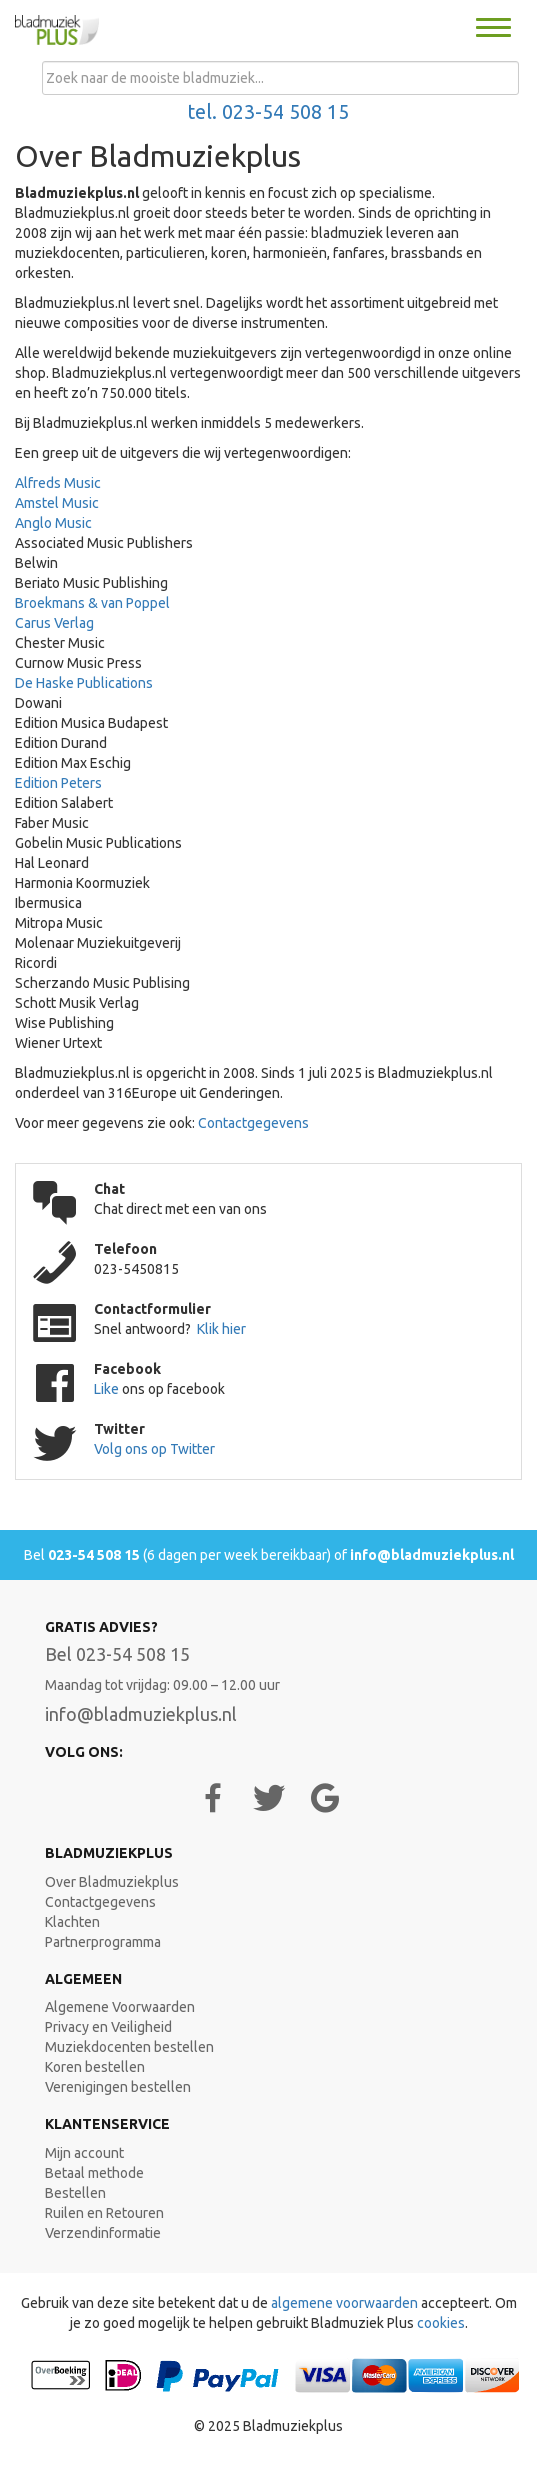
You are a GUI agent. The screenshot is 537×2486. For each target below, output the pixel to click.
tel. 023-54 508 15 (268, 112)
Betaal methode (94, 2173)
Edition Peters (58, 783)
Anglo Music (53, 523)
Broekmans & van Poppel (92, 603)
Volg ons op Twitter (154, 1449)
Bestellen (75, 2193)
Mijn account (84, 2153)
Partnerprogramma (103, 1942)
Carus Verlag (54, 623)
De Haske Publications (84, 683)
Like (108, 1389)
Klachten (72, 1922)
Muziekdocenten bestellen (129, 2047)
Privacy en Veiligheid (108, 2027)
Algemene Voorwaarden (120, 2007)
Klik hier (221, 1329)
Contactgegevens (253, 1123)
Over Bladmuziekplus (112, 1882)
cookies (441, 2323)
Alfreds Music (58, 483)
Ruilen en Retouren (104, 2213)
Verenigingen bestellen (118, 2087)
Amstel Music (57, 503)
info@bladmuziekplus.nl (432, 1555)
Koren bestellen (95, 2067)
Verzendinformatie (103, 2233)
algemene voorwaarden (344, 2303)
